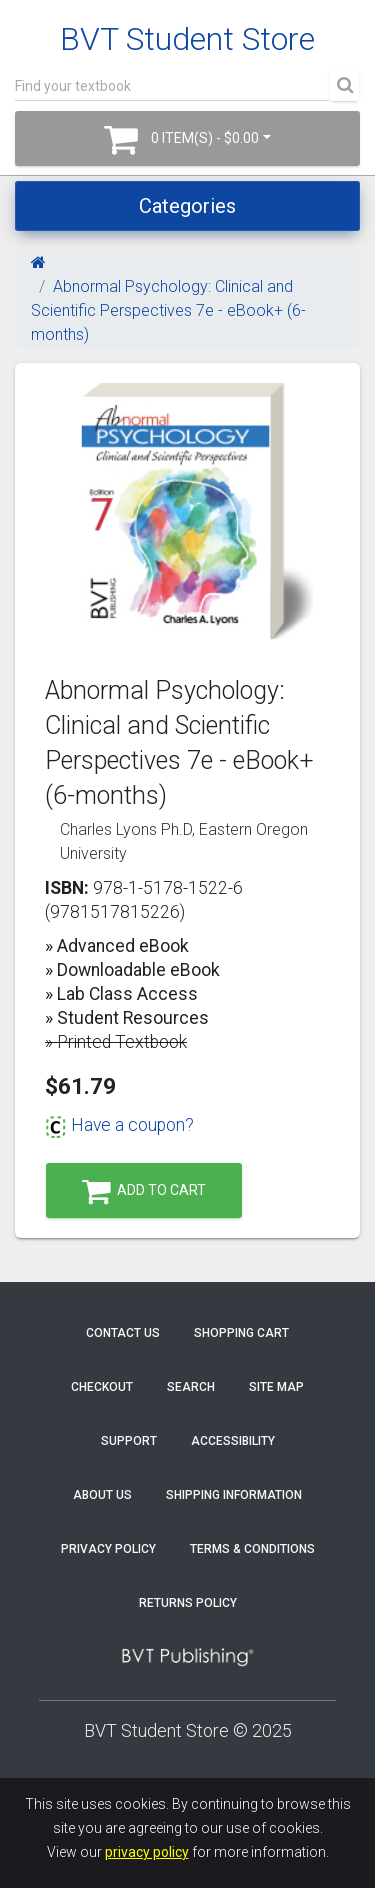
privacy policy (147, 1852)
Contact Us (123, 1333)
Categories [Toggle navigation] (187, 206)
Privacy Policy (108, 1549)
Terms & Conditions (252, 1549)
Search (191, 1387)
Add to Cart (144, 1191)
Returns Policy (188, 1603)
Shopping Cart (241, 1333)
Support (129, 1441)
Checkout (102, 1387)
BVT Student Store (187, 39)
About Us (102, 1495)
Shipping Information (234, 1495)
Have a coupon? (119, 1125)
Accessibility (233, 1441)
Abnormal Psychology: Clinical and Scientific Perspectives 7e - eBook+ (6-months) (168, 310)
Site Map (276, 1387)
